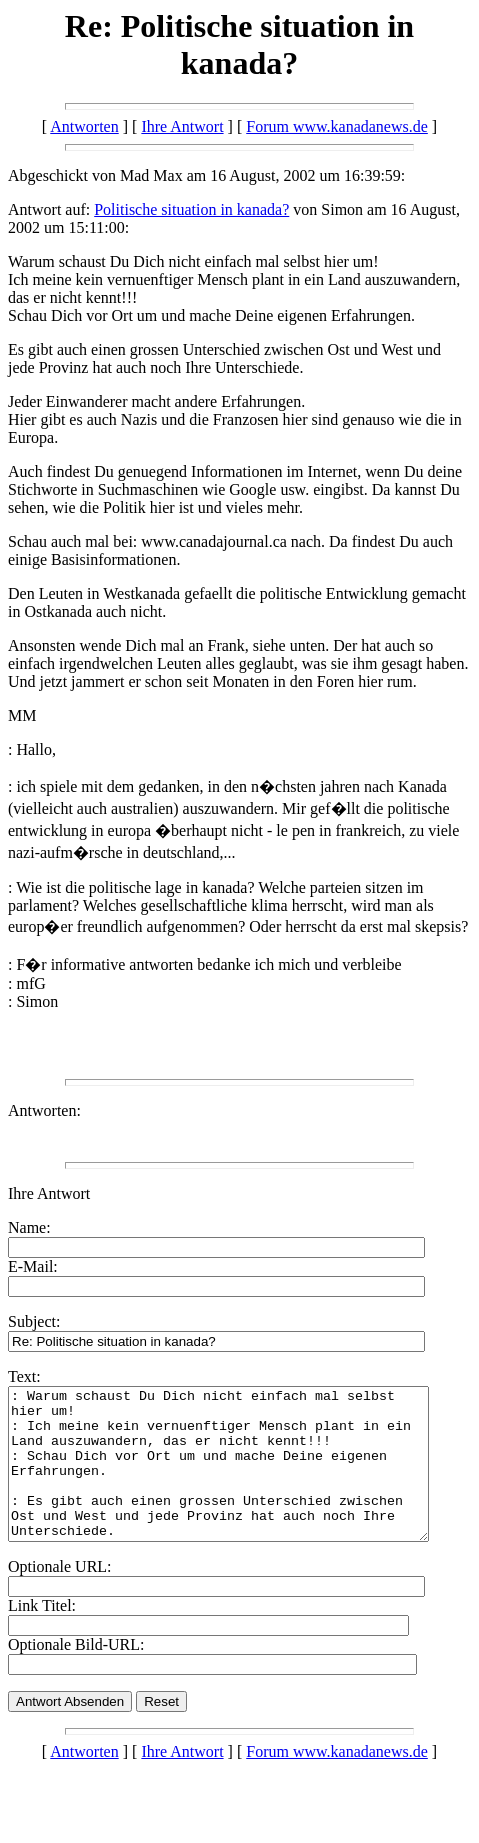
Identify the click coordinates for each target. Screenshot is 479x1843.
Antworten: (44, 1110)
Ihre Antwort (182, 126)
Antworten (84, 126)
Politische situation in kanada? (191, 209)
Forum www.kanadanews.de (337, 126)
